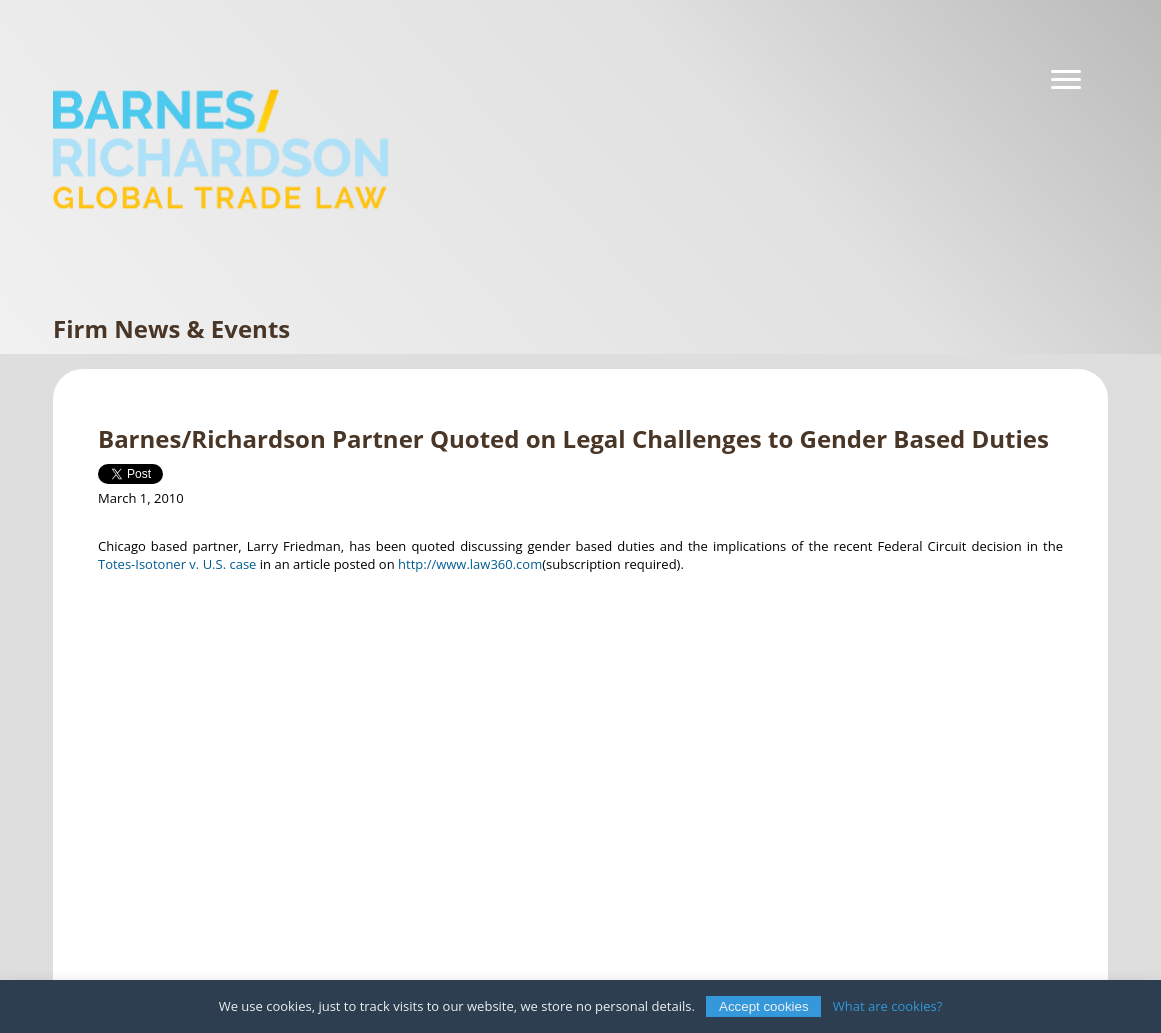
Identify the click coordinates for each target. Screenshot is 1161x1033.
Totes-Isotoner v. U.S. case (177, 564)
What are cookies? (888, 1006)
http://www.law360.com (470, 564)
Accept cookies (764, 1006)
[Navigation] (1066, 80)
